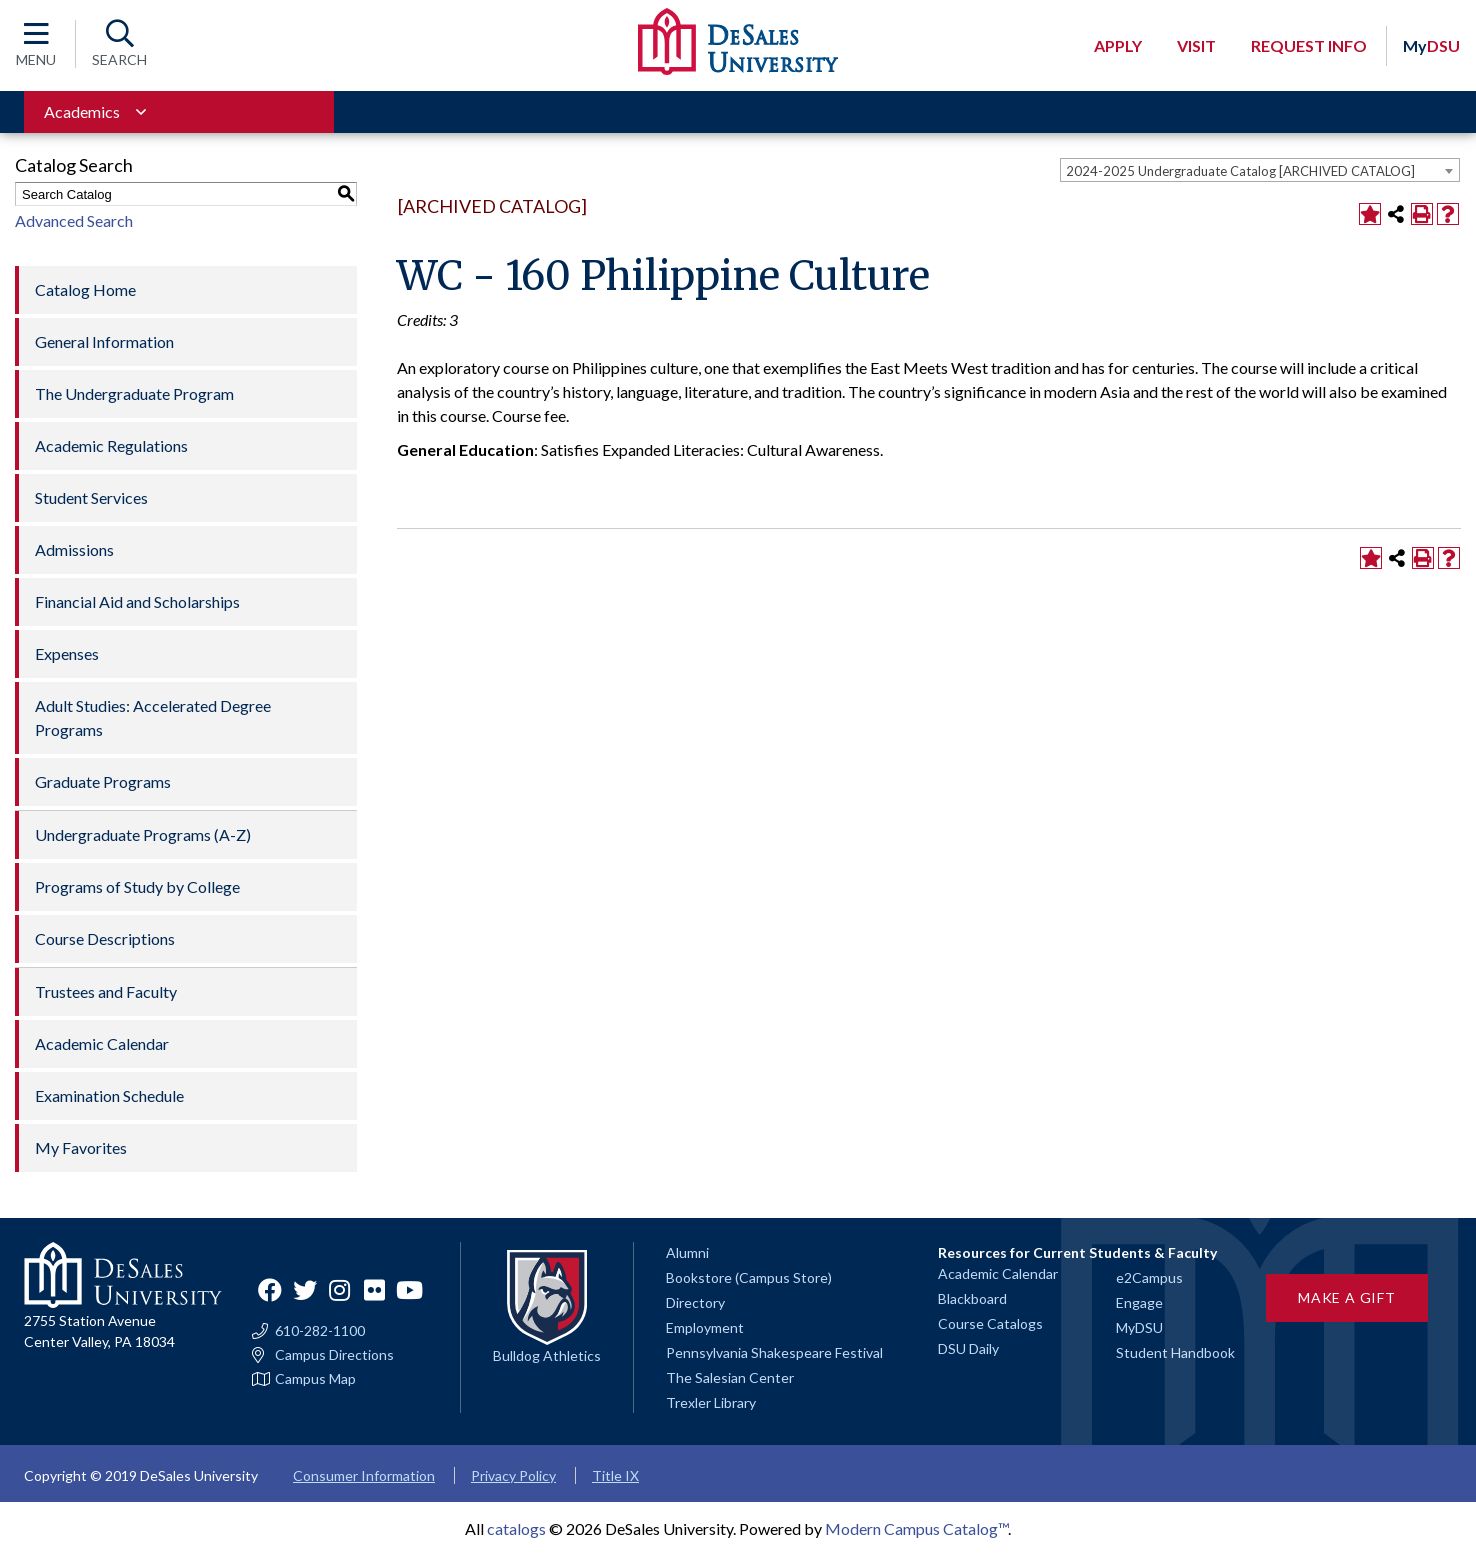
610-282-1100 (320, 1331)
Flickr (375, 1290)
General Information (104, 341)
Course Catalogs (990, 1323)
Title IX (615, 1475)
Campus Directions (334, 1355)
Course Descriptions (105, 938)
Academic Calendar (102, 1043)
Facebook (270, 1290)
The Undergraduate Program (134, 393)
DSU (1431, 45)
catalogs (516, 1528)
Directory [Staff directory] (695, 1302)
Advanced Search (74, 220)
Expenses (67, 653)
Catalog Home (85, 289)
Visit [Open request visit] (1196, 45)
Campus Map (315, 1379)
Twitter (305, 1290)
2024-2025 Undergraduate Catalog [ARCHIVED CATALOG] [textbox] (1240, 171)
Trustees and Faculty (106, 991)
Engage (1139, 1302)
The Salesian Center (730, 1377)
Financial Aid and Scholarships (137, 601)
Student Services (91, 497)
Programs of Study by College (137, 886)
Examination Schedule (109, 1095)
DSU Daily (968, 1348)
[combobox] (1260, 170)
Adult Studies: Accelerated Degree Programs (153, 717)
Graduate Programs (103, 781)
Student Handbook (1175, 1352)
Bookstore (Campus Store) (749, 1277)
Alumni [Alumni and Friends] (687, 1252)
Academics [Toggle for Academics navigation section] (82, 111)
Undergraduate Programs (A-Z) (143, 834)
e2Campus (1149, 1277)
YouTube (410, 1290)
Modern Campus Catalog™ (916, 1528)
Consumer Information (364, 1475)
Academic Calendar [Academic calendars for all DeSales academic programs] (998, 1273)
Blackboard (972, 1298)
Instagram (340, 1290)
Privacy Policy (513, 1475)
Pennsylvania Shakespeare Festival (774, 1352)
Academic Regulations (111, 445)
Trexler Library (711, 1402)
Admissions (74, 549)
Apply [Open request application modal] (1118, 45)
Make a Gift (1347, 1297)
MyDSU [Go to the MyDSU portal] (1139, 1327)
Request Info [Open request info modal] (1309, 45)
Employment (705, 1327)
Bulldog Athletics (547, 1355)
